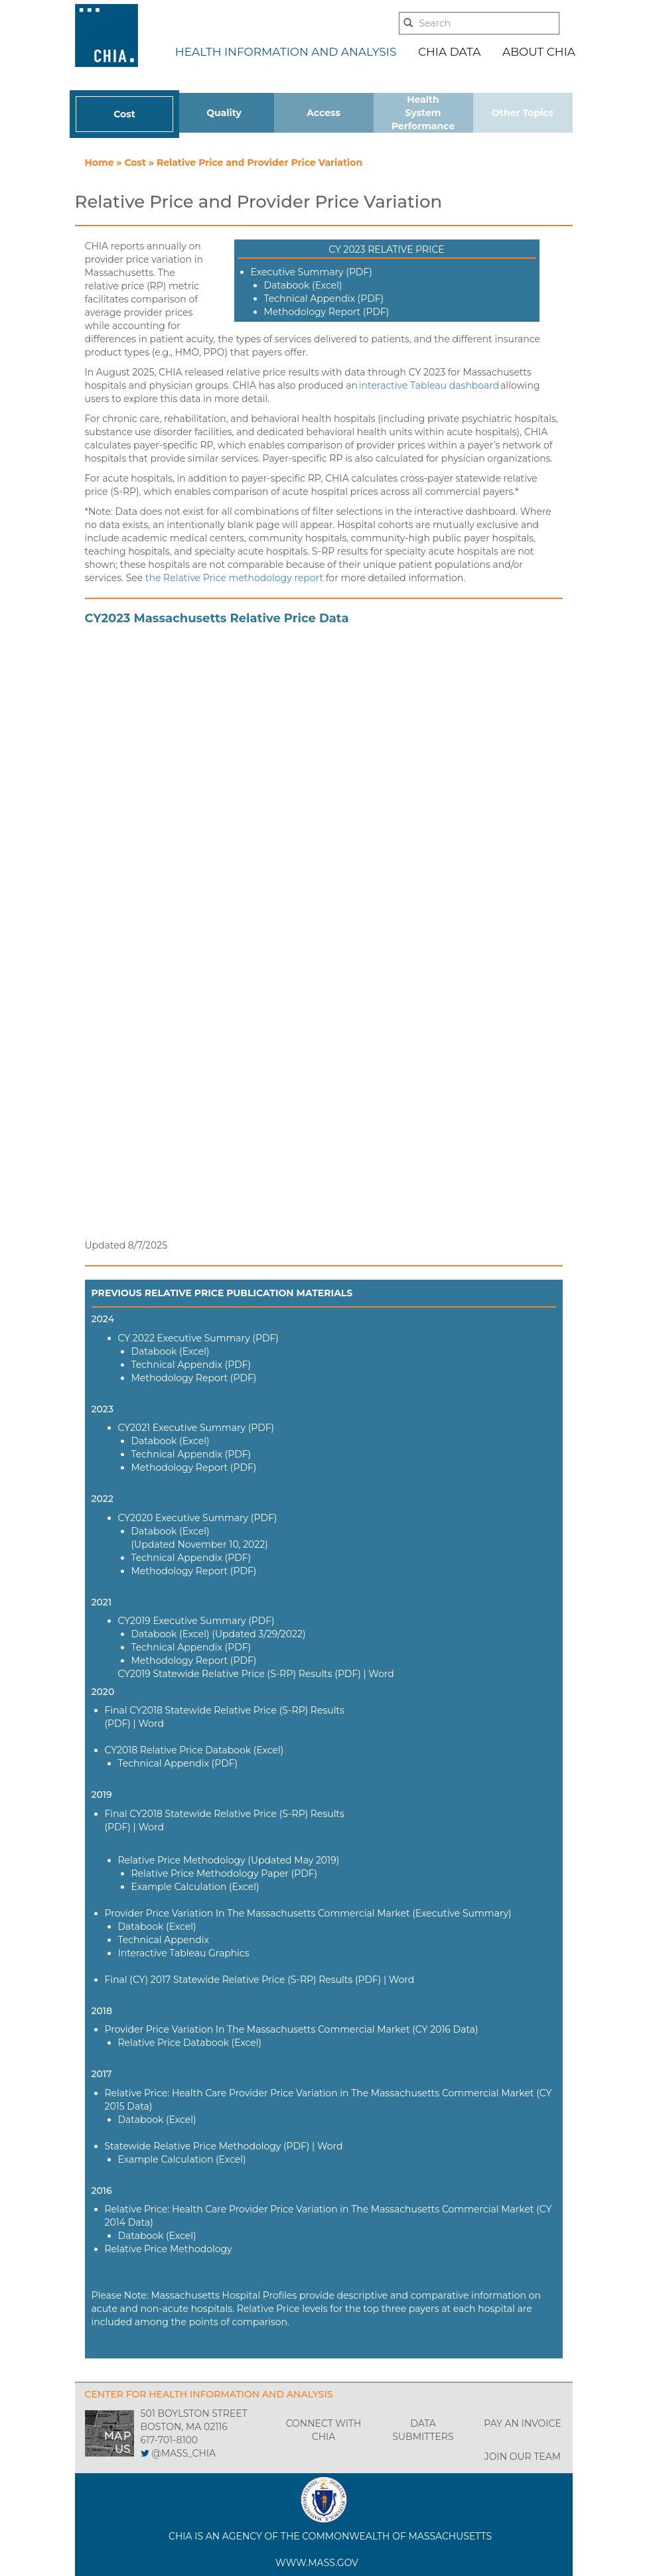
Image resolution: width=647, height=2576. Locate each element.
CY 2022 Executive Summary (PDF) (198, 1338)
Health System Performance (423, 113)
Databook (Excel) (303, 285)
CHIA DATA (449, 51)
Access (323, 113)
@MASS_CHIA (183, 2453)
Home (101, 163)
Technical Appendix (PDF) (324, 299)
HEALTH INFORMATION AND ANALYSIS (286, 51)
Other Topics (522, 113)
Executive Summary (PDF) (311, 272)
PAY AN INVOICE (522, 2423)
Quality (224, 113)
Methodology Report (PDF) (327, 312)
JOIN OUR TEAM (522, 2457)
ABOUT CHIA (538, 51)
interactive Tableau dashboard (429, 385)
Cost (124, 114)
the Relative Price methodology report (234, 578)
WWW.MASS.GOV (316, 2563)
